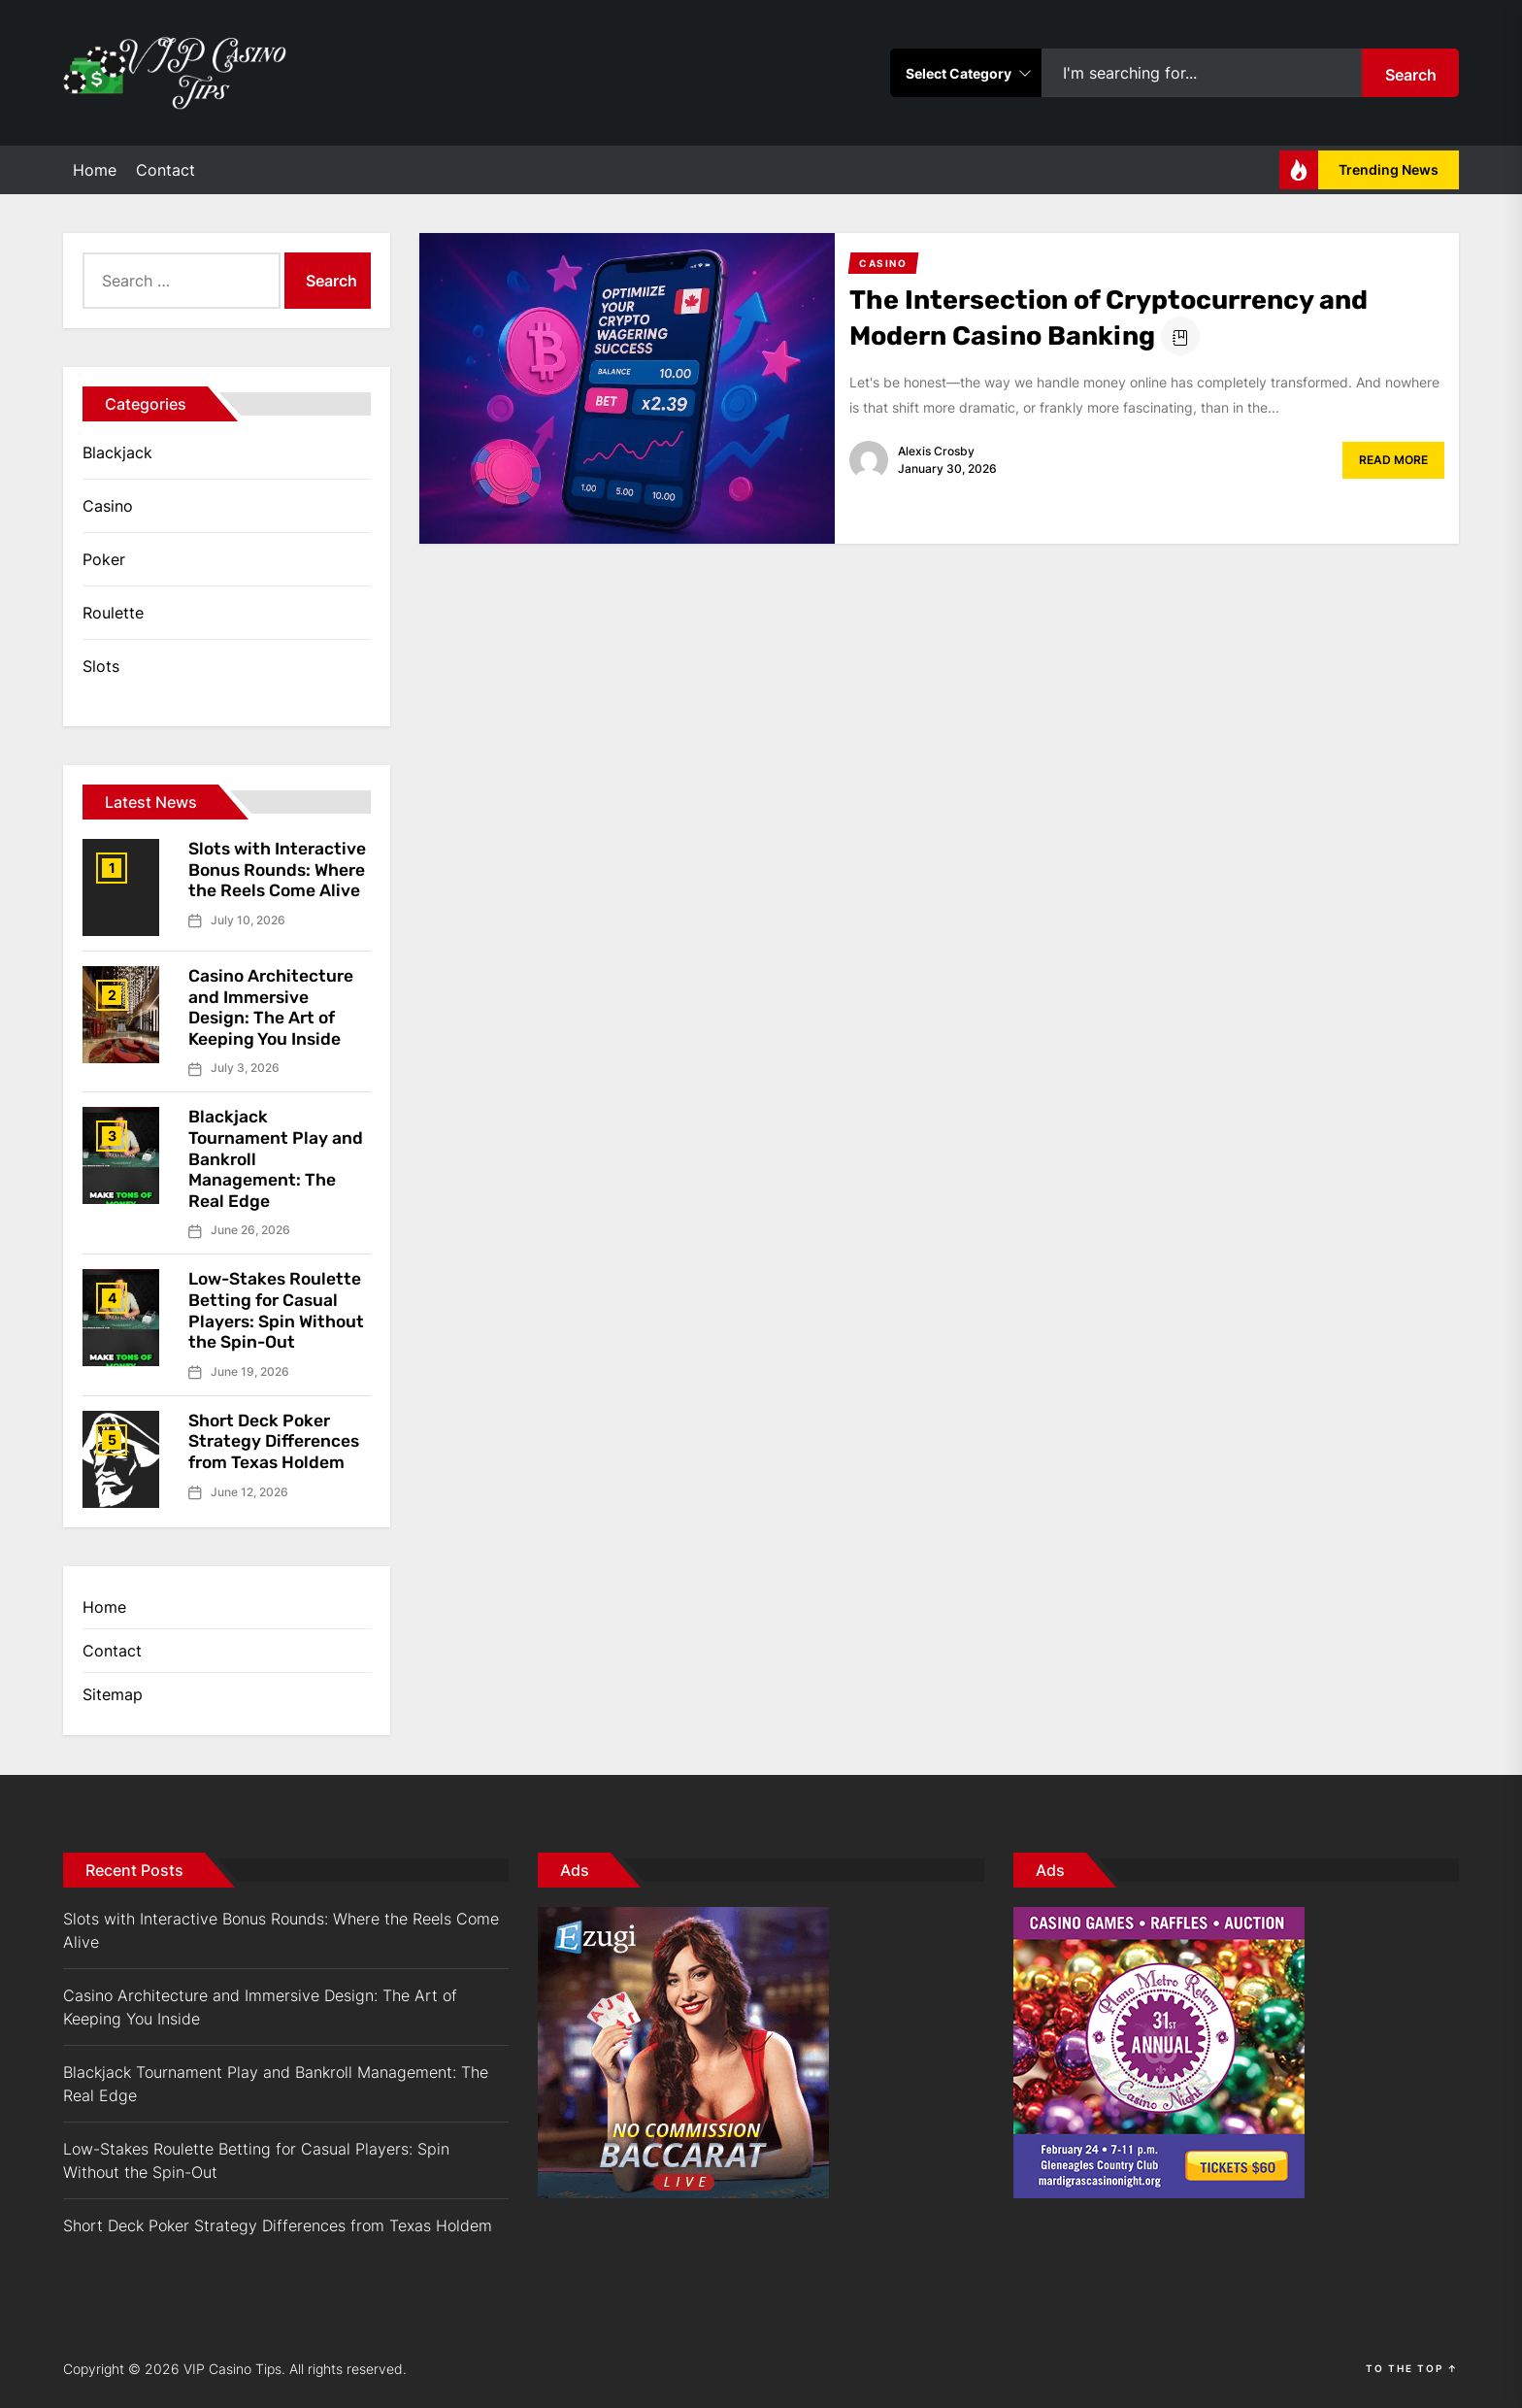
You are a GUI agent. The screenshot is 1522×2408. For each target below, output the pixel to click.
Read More (1393, 459)
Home (94, 170)
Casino (108, 506)
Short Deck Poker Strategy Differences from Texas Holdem (276, 1441)
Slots (101, 666)
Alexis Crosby (936, 451)
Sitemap (113, 1694)
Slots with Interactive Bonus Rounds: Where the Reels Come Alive (279, 869)
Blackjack (117, 452)
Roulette (113, 612)
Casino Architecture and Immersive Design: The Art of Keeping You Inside (272, 1007)
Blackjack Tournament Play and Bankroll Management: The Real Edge (275, 2083)
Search (1411, 74)
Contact (165, 170)
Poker (104, 559)
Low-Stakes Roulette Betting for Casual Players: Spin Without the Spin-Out (278, 1310)
